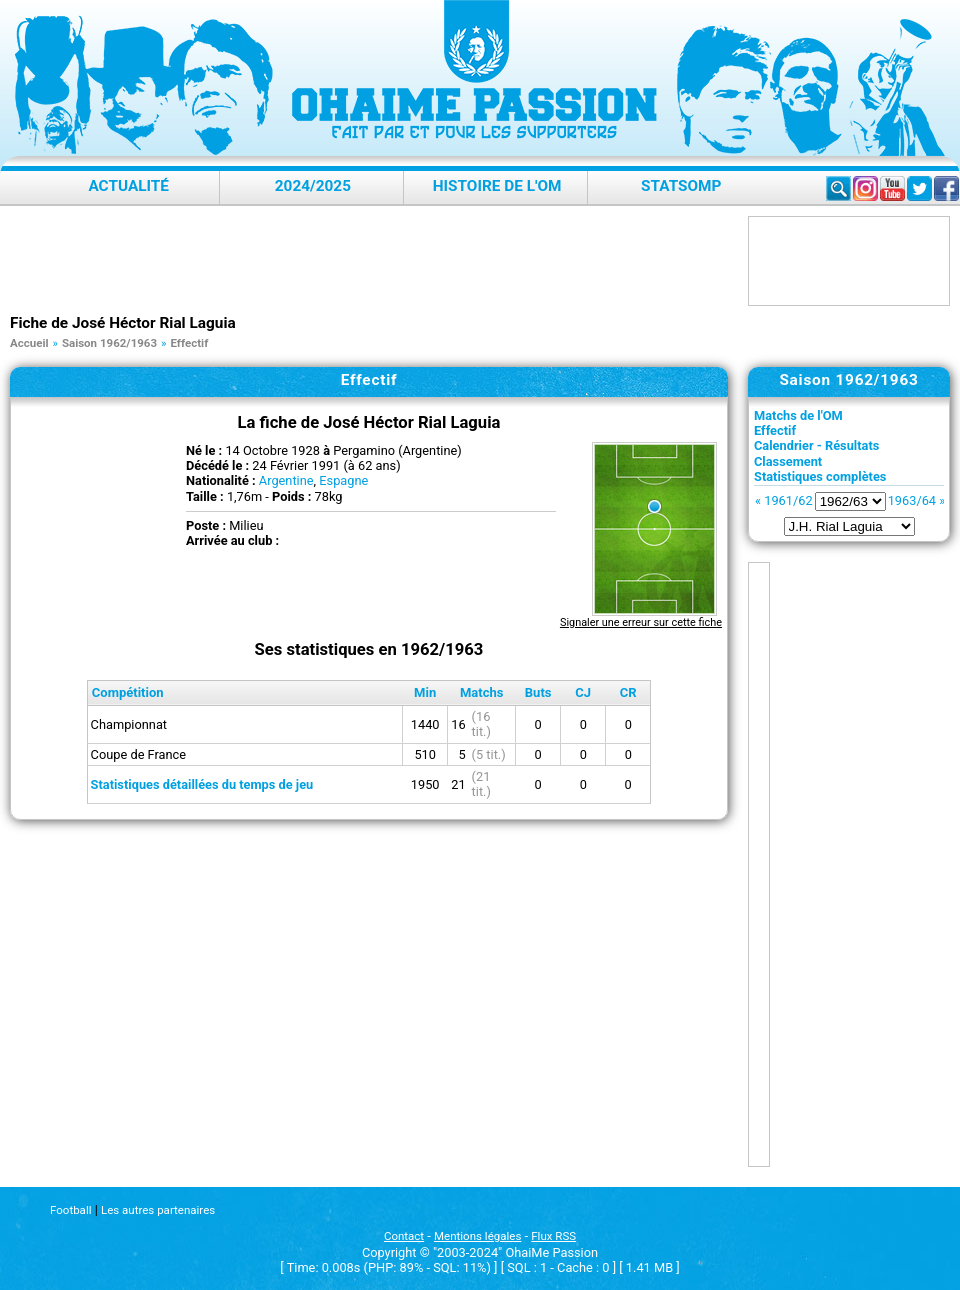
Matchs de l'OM (798, 415)
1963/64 (912, 500)
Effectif (775, 430)
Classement (788, 461)
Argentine (286, 480)
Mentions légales (477, 1236)
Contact (404, 1236)
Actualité (128, 186)
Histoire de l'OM (497, 186)
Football (70, 1210)
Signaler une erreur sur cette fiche (641, 622)
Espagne (343, 480)
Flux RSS (553, 1236)
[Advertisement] (374, 261)
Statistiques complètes (820, 476)
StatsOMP (681, 186)
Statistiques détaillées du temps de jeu (202, 784)
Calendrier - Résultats (816, 445)
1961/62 (788, 500)
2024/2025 (313, 186)
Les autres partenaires (158, 1210)
